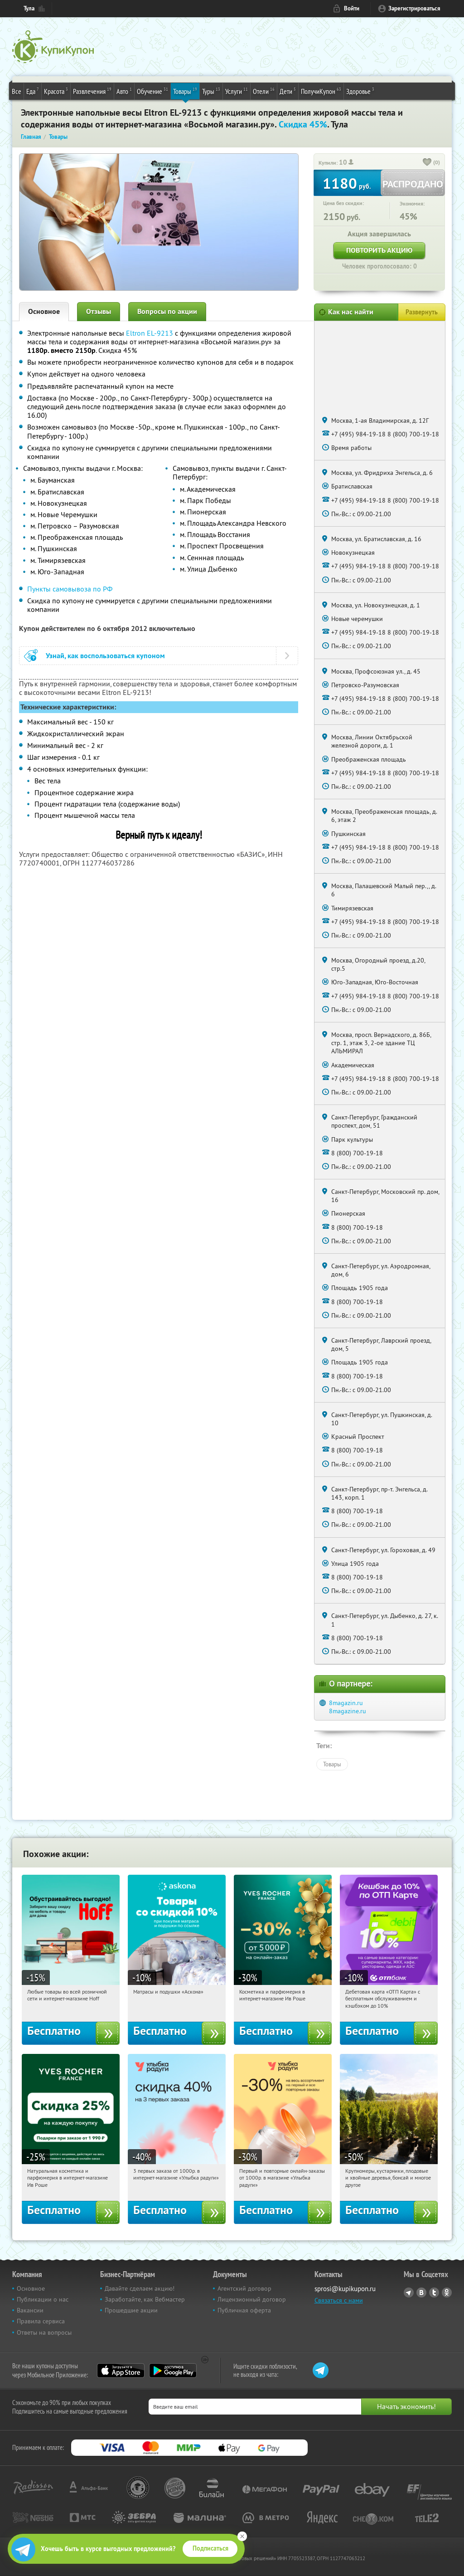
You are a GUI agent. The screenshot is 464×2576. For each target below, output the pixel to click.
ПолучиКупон (321, 91)
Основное (44, 311)
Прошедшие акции (131, 2310)
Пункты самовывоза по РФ (69, 588)
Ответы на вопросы (44, 2332)
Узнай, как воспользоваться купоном (105, 655)
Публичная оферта (244, 2310)
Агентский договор (244, 2288)
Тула (29, 8)
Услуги (236, 91)
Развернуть (422, 312)
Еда (32, 91)
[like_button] (427, 162)
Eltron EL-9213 (149, 332)
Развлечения (92, 91)
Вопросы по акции (167, 311)
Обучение (152, 91)
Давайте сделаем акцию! (139, 2288)
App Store (121, 2370)
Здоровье (360, 91)
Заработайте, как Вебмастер (145, 2299)
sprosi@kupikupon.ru (345, 2288)
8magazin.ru (346, 1703)
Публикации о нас (42, 2299)
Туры (211, 91)
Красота (56, 91)
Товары (185, 91)
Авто (124, 91)
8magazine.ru (347, 1711)
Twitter (434, 2292)
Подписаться (210, 2548)
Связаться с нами (338, 2300)
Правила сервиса (41, 2321)
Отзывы (98, 311)
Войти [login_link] (351, 8)
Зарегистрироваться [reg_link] (414, 8)
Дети (288, 91)
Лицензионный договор (252, 2299)
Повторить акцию (379, 250)
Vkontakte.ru (421, 2292)
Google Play (173, 2370)
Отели (264, 91)
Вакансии (30, 2310)
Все (16, 91)
